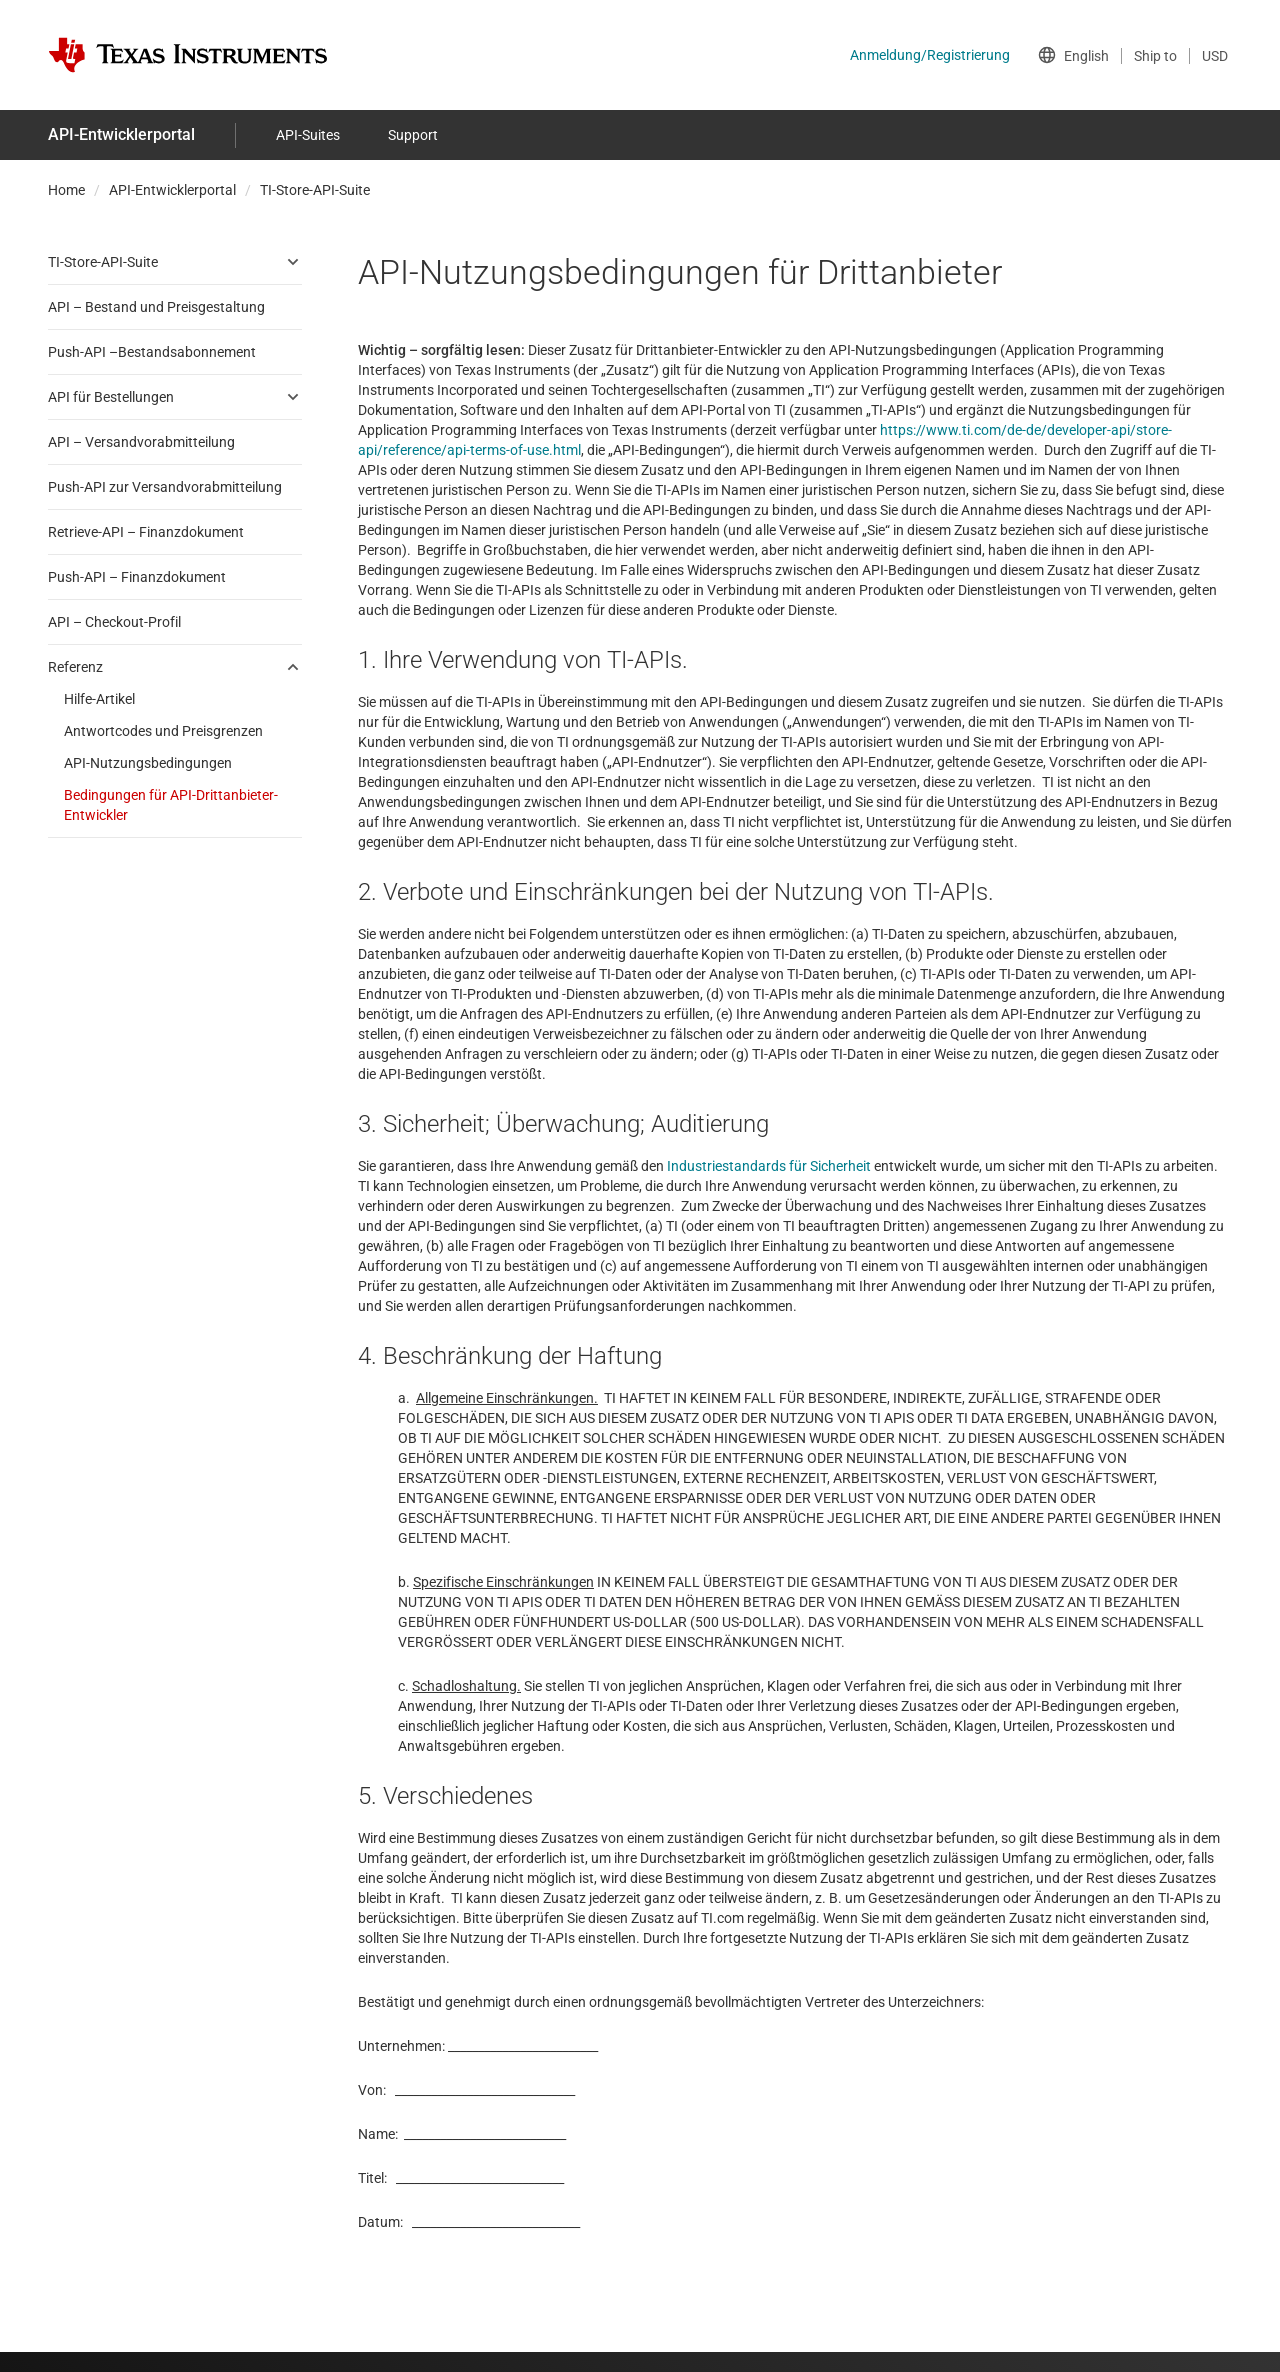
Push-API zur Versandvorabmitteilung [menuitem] (165, 487)
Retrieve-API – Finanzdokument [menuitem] (146, 532)
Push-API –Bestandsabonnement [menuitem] (152, 352)
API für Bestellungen (111, 397)
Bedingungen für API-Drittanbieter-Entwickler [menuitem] (171, 805)
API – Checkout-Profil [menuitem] (114, 622)
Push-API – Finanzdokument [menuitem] (137, 577)
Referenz (75, 667)
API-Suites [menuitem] (308, 135)
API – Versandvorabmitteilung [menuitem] (141, 442)
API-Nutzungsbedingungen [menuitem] (148, 763)
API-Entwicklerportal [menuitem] (121, 134)
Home (66, 190)
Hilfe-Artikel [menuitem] (99, 699)
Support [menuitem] (413, 135)
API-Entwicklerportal (172, 190)
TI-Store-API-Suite (315, 190)
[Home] (188, 55)
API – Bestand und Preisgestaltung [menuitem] (156, 307)
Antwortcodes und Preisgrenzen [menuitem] (163, 731)
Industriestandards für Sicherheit (769, 1166)
